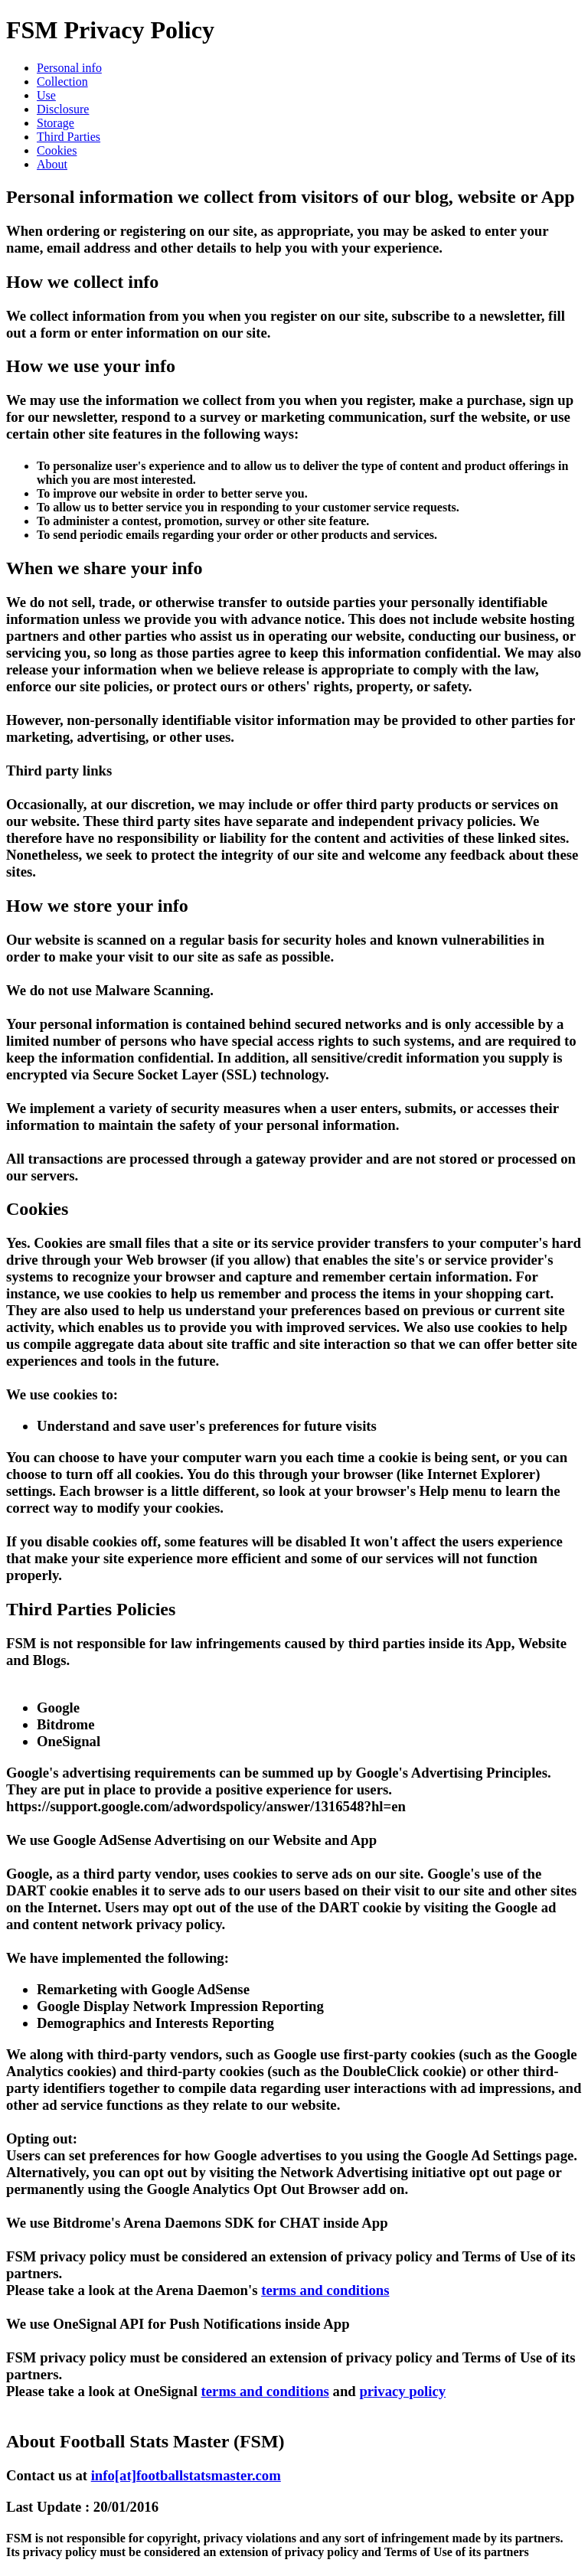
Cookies (57, 150)
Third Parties (68, 136)
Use (46, 95)
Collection (62, 81)
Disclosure (63, 109)
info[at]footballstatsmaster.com (186, 2475)
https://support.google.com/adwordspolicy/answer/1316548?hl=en (206, 1806)
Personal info (69, 67)
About (52, 164)
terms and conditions (325, 2290)
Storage (55, 122)
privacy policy (402, 2391)
